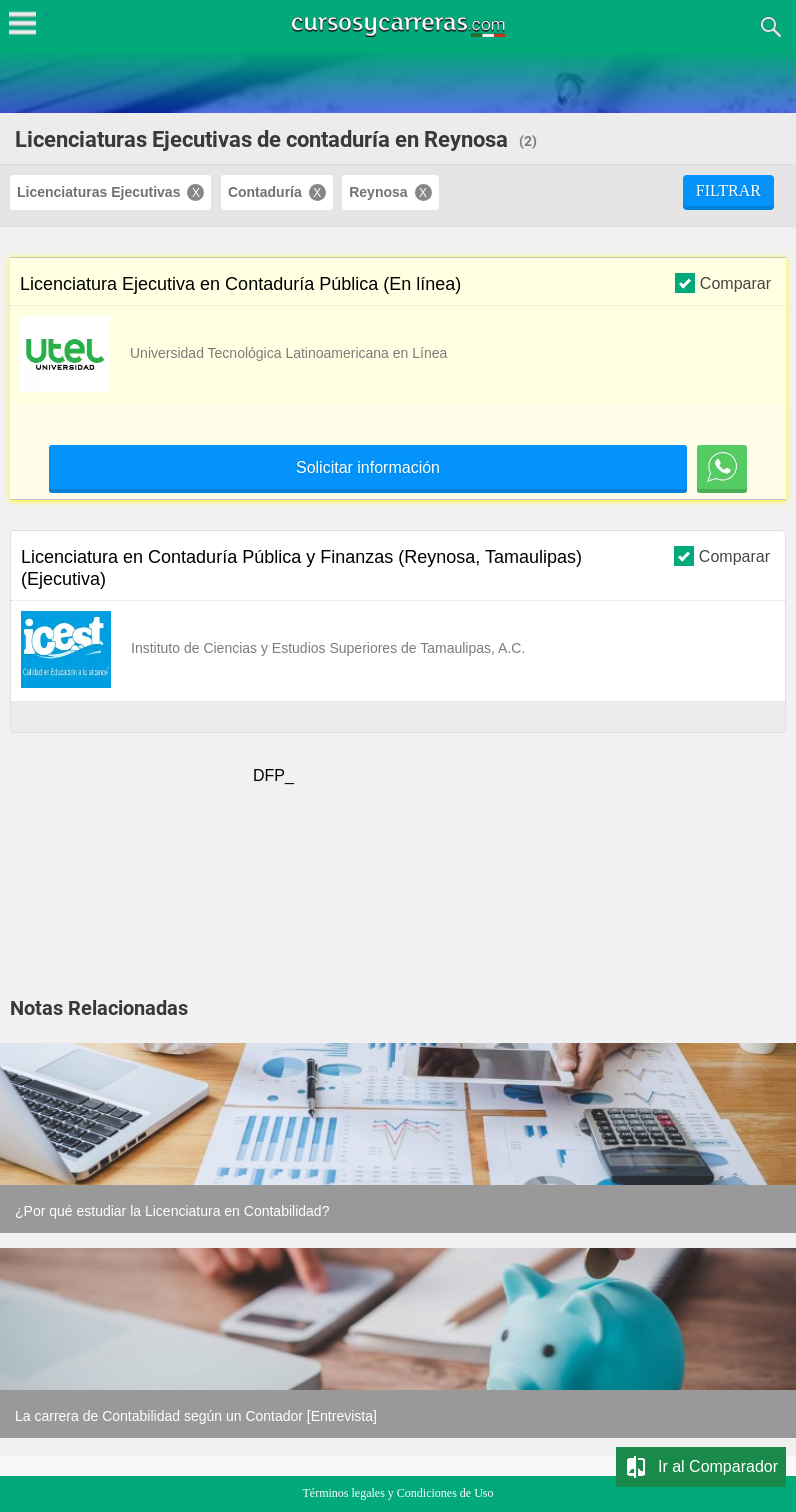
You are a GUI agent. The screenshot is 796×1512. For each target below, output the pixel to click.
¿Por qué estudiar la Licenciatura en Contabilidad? (172, 1211)
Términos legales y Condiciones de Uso (398, 1493)
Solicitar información (368, 468)
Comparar (723, 282)
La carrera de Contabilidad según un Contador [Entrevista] (196, 1416)
